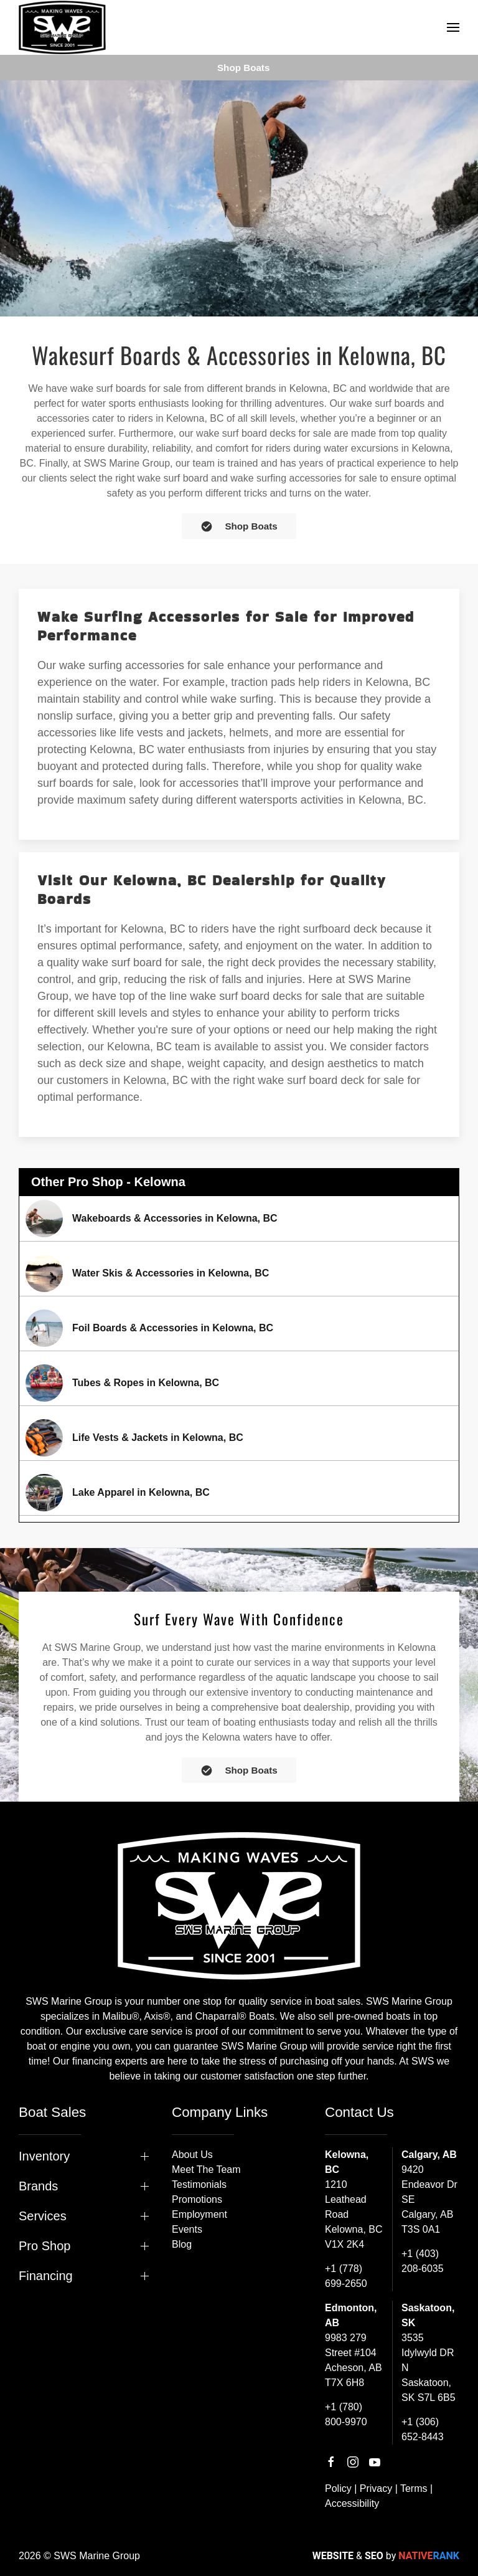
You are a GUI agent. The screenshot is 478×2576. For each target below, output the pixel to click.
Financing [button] (46, 2276)
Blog (182, 2244)
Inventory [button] (44, 2156)
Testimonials (199, 2184)
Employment (199, 2214)
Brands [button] (38, 2186)
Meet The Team (206, 2169)
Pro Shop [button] (44, 2246)
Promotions (197, 2199)
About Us (192, 2154)
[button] (453, 27)
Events (187, 2229)
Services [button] (43, 2216)
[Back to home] (62, 27)
